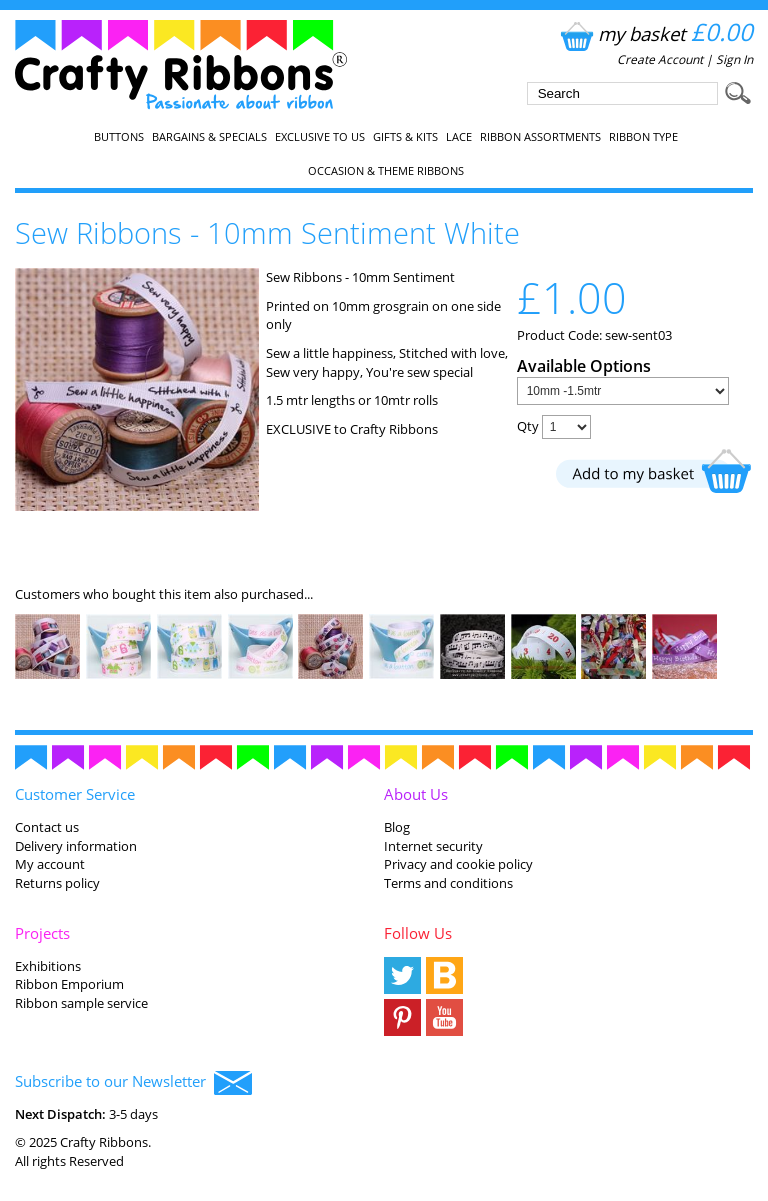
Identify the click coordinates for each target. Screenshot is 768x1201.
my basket (654, 33)
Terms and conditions (448, 883)
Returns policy (57, 883)
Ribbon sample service (81, 1003)
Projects (42, 933)
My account (50, 864)
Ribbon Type (643, 137)
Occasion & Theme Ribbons (386, 171)
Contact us (47, 827)
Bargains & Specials (209, 137)
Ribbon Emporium (69, 984)
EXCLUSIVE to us (320, 137)
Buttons (119, 137)
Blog (397, 827)
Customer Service (75, 794)
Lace (459, 137)
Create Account (660, 59)
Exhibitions (48, 966)
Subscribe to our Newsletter (133, 1083)
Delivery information (76, 846)
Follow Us (418, 933)
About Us (416, 794)
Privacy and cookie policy (458, 864)
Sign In (734, 59)
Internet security (433, 846)
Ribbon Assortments (540, 137)
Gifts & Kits (405, 137)
